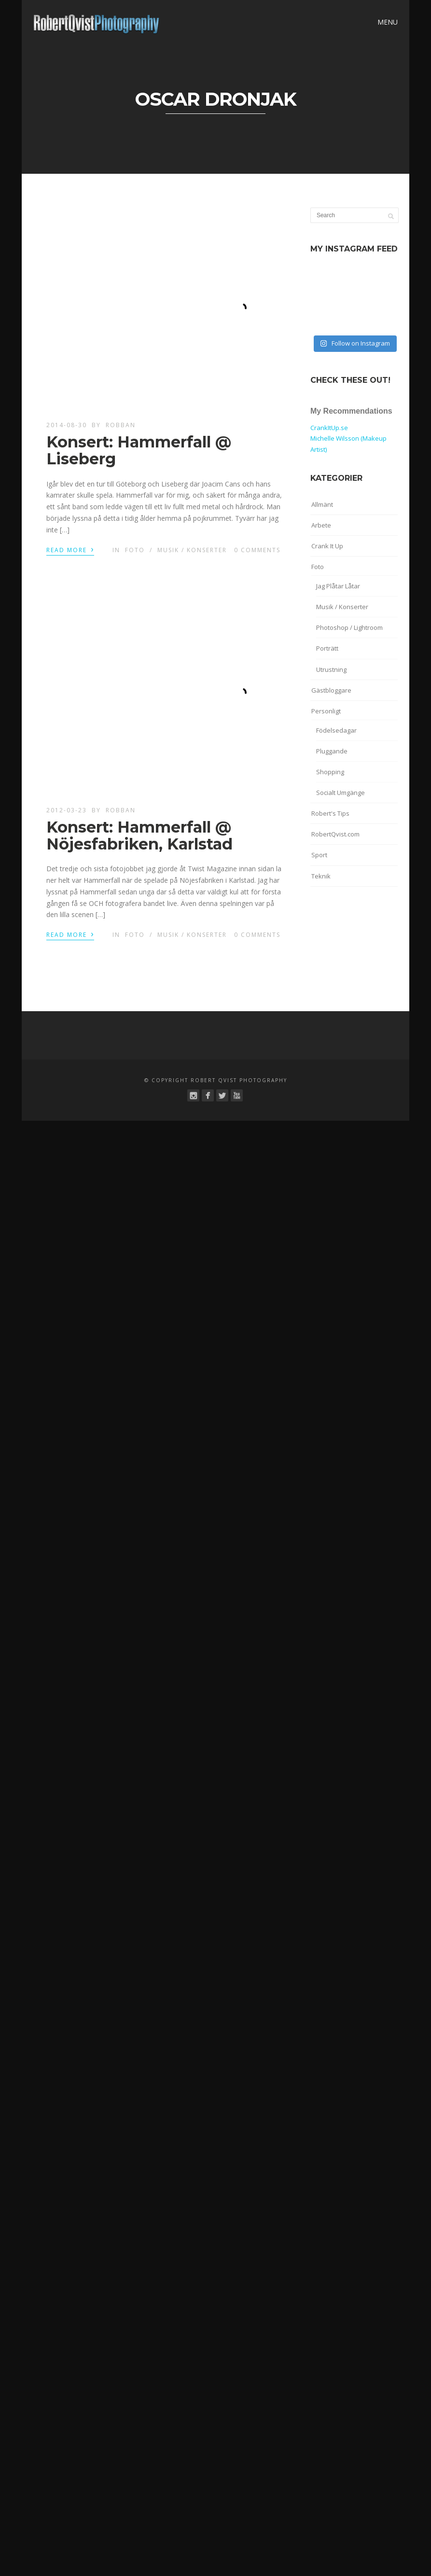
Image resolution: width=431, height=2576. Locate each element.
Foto (135, 550)
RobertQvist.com (335, 834)
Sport (319, 854)
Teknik (321, 876)
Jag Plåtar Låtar (338, 586)
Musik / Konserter (192, 550)
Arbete (321, 525)
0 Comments (257, 550)
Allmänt (322, 504)
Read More (70, 549)
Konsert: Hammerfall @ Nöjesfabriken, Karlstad (139, 835)
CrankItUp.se (329, 427)
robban (121, 425)
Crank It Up (327, 546)
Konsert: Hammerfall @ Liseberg (138, 450)
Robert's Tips (330, 813)
